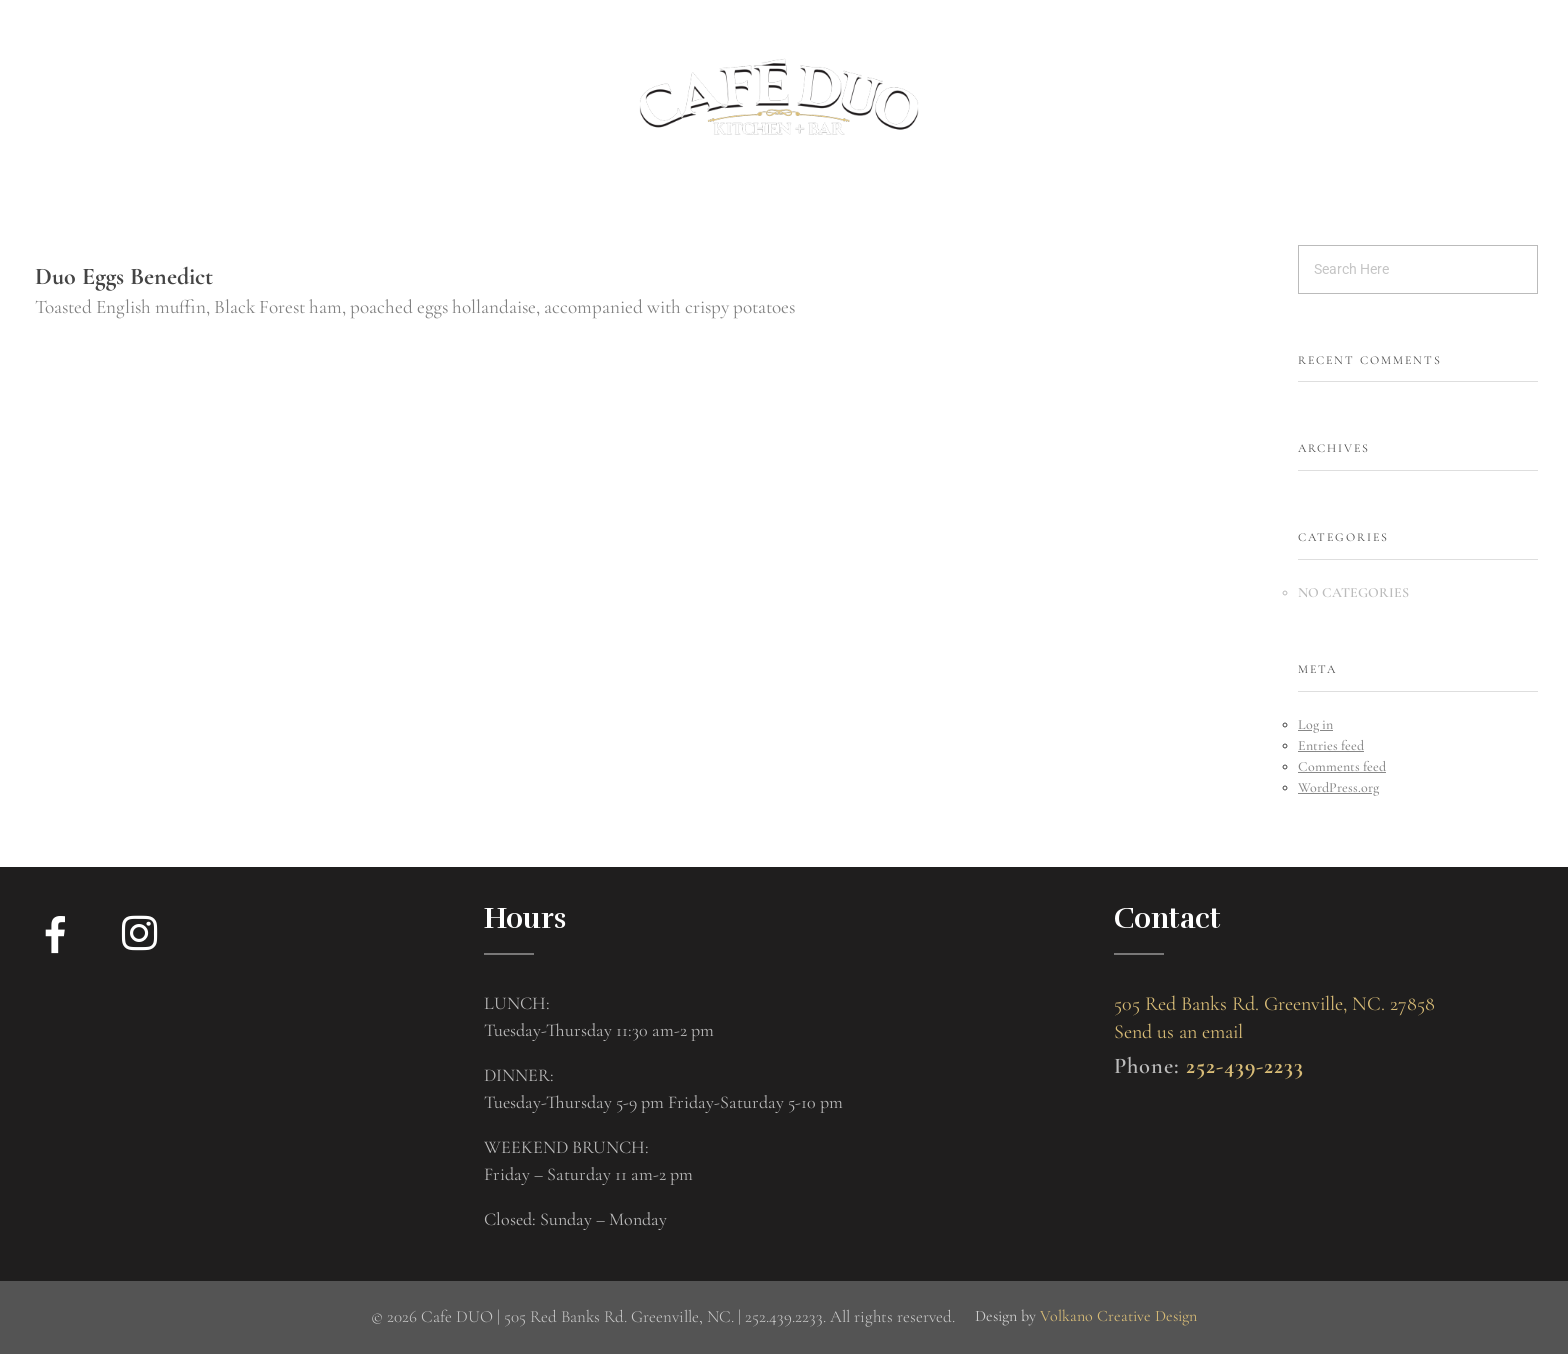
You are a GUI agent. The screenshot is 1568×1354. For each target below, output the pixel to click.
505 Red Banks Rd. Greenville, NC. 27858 (1274, 1004)
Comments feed (1342, 766)
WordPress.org (1338, 787)
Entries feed (1331, 745)
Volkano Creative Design (1118, 1316)
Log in (1315, 724)
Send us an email (1178, 1032)
